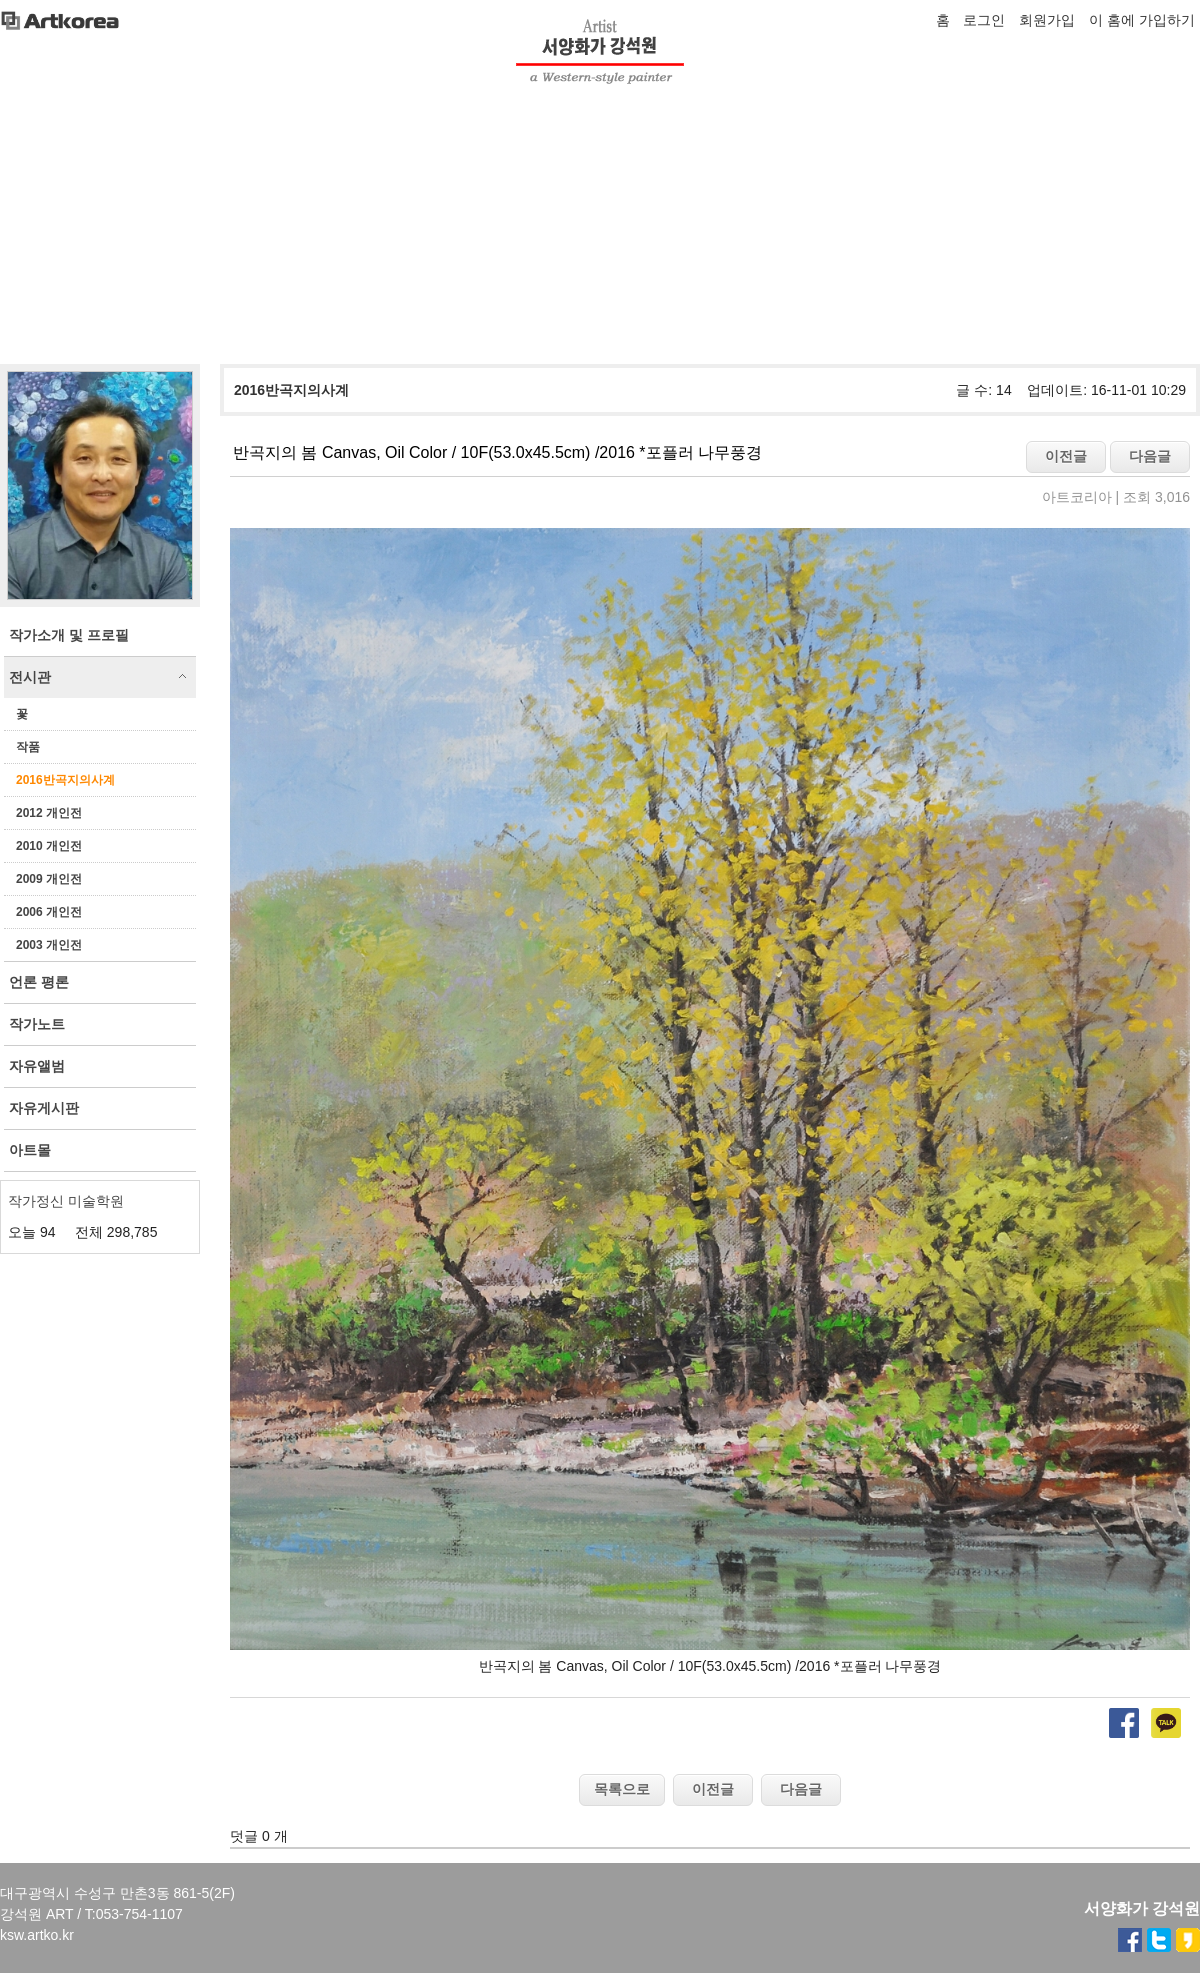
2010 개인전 (49, 846)
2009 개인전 (49, 879)
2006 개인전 (49, 912)
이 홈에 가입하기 (1142, 20)
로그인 (984, 20)
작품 (28, 747)
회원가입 (1047, 20)
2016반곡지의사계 (65, 780)
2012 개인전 (49, 813)
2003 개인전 (49, 945)
